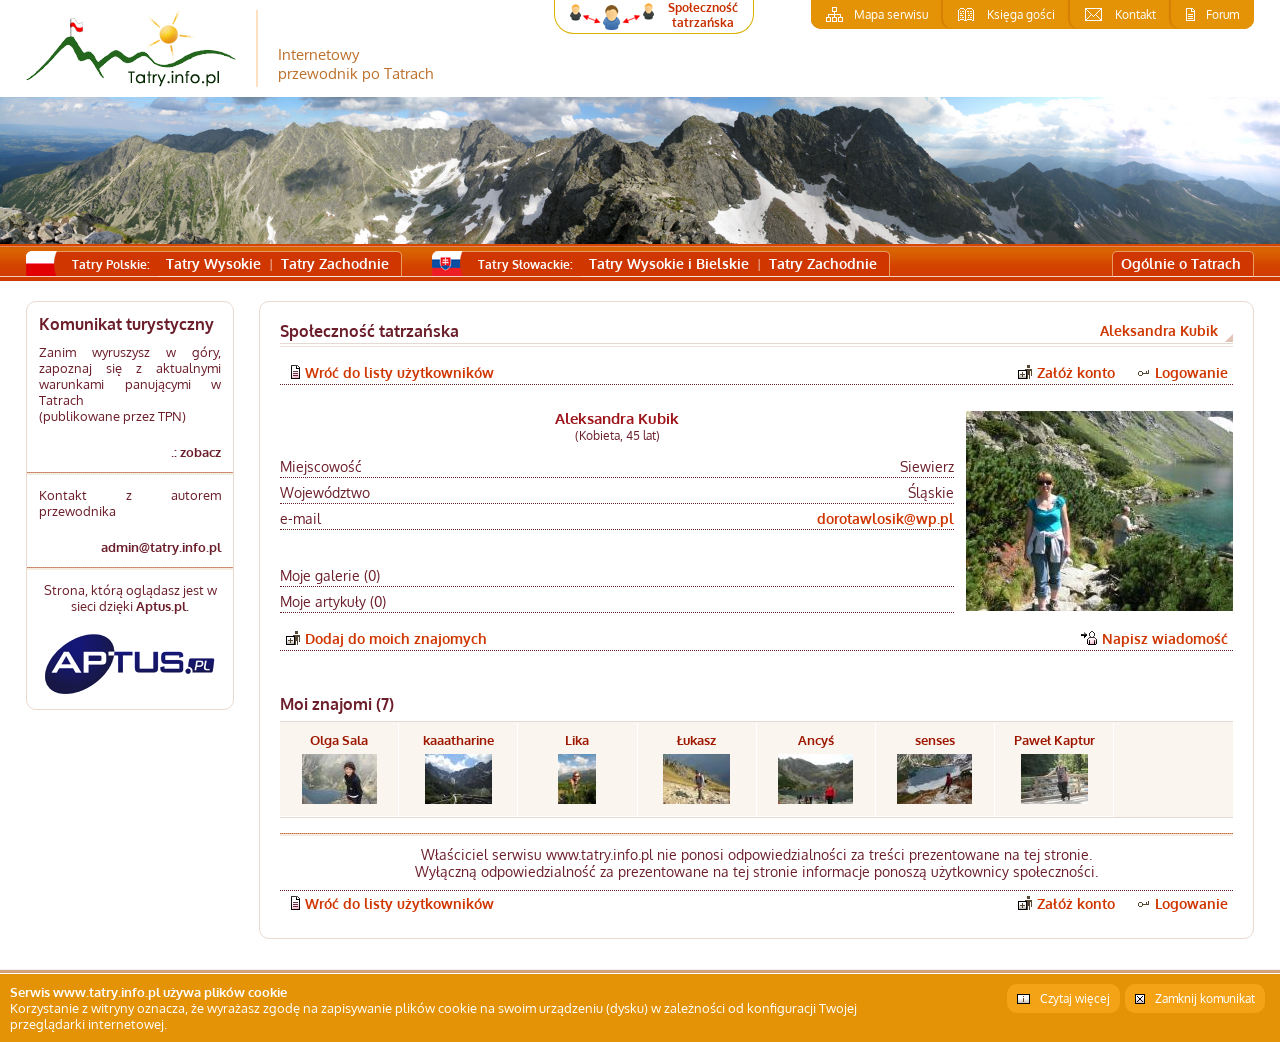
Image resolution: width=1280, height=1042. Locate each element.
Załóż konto (1076, 372)
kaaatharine (458, 740)
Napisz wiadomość (1165, 638)
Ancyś (816, 740)
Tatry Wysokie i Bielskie (669, 263)
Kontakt (1135, 14)
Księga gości (1021, 14)
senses (935, 740)
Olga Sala (339, 740)
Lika (577, 740)
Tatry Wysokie (213, 263)
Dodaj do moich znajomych (396, 638)
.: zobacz (196, 452)
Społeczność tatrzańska (703, 15)
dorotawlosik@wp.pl (885, 518)
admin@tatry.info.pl (161, 547)
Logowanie (1191, 372)
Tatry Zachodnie (335, 263)
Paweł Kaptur (1054, 740)
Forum (1222, 14)
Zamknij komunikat (1205, 998)
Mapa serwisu (891, 14)
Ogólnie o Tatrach (1181, 263)
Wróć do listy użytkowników (399, 372)
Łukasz (696, 740)
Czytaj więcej (1075, 998)
